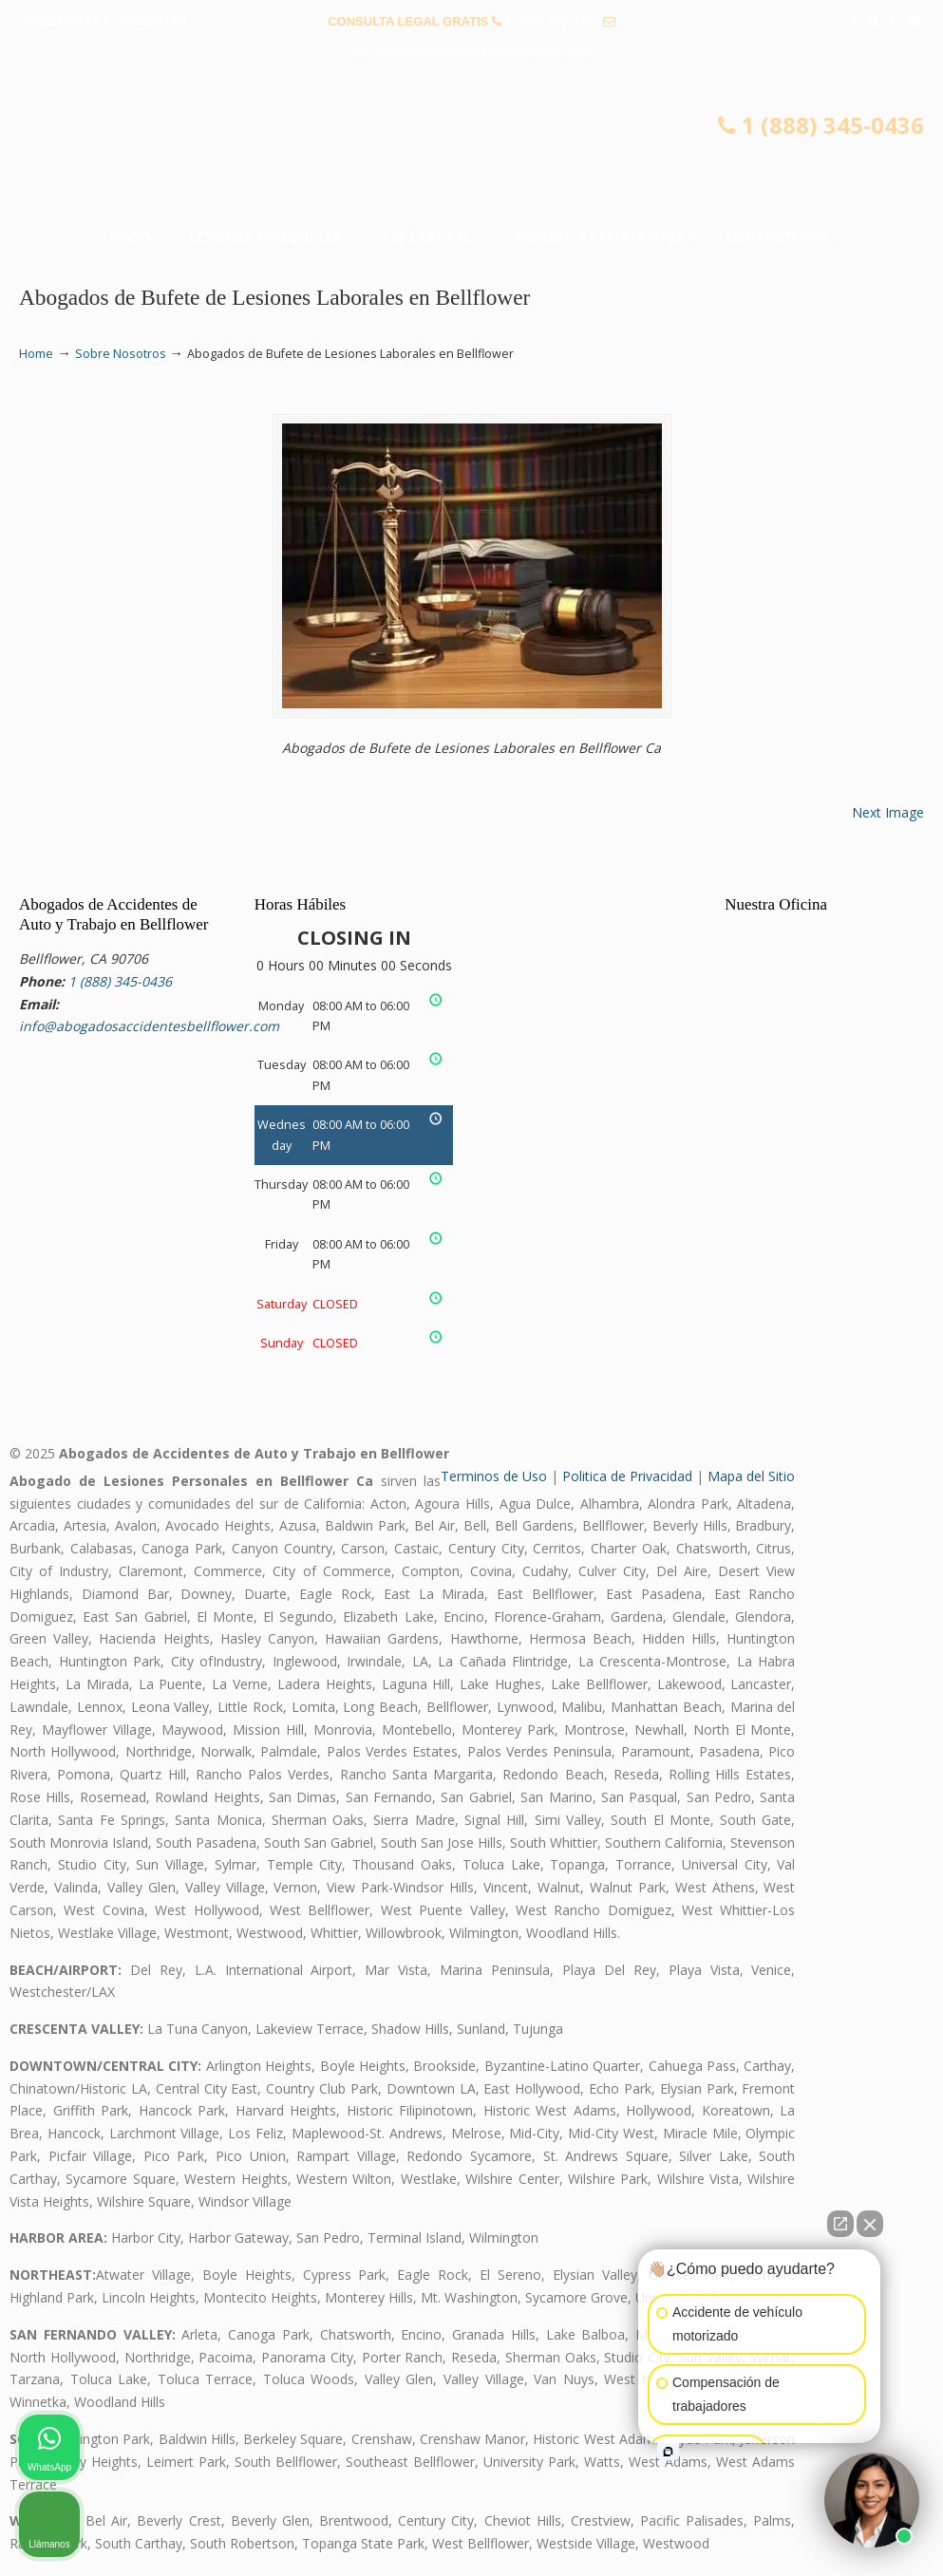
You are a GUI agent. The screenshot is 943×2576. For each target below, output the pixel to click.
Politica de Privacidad (627, 1476)
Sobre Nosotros (120, 354)
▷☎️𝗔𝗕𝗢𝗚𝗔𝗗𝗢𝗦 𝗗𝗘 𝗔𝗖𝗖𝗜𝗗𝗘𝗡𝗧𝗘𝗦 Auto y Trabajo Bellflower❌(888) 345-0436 (472, 148)
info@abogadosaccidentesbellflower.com (471, 51)
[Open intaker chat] (668, 2451)
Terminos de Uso (494, 1476)
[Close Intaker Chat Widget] (870, 2223)
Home (36, 354)
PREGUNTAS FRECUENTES (105, 21)
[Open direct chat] (840, 2223)
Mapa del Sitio (751, 1476)
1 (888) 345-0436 (551, 21)
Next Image (888, 812)
